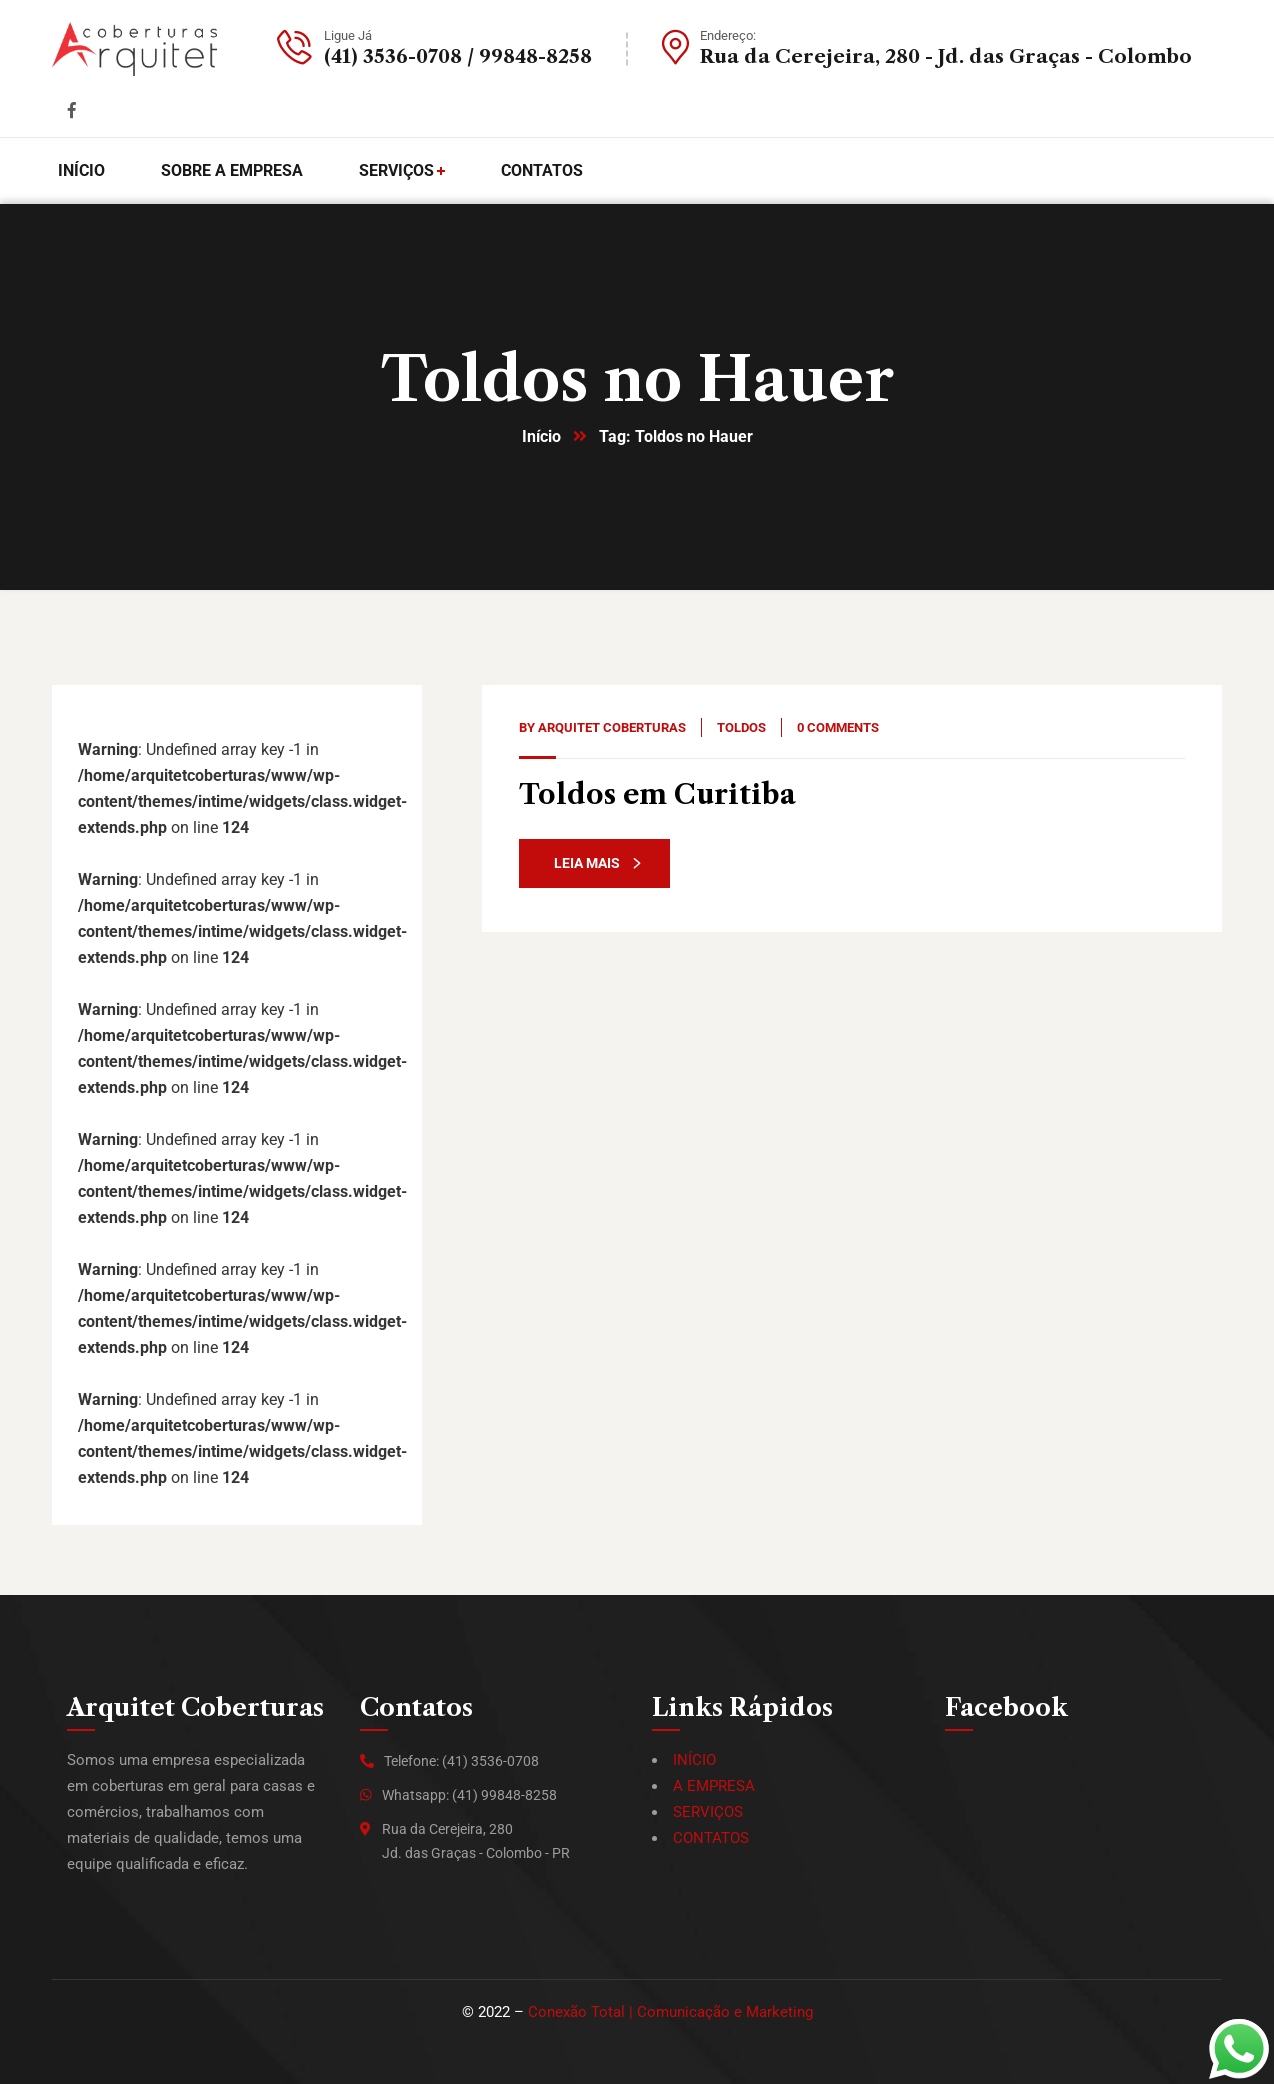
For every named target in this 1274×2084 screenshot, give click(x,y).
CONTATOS (711, 1838)
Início (541, 436)
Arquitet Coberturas (612, 727)
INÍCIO (694, 1760)
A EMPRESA (714, 1786)
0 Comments (838, 727)
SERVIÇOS (708, 1812)
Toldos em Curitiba (657, 794)
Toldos (741, 727)
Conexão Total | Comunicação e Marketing (670, 2012)
